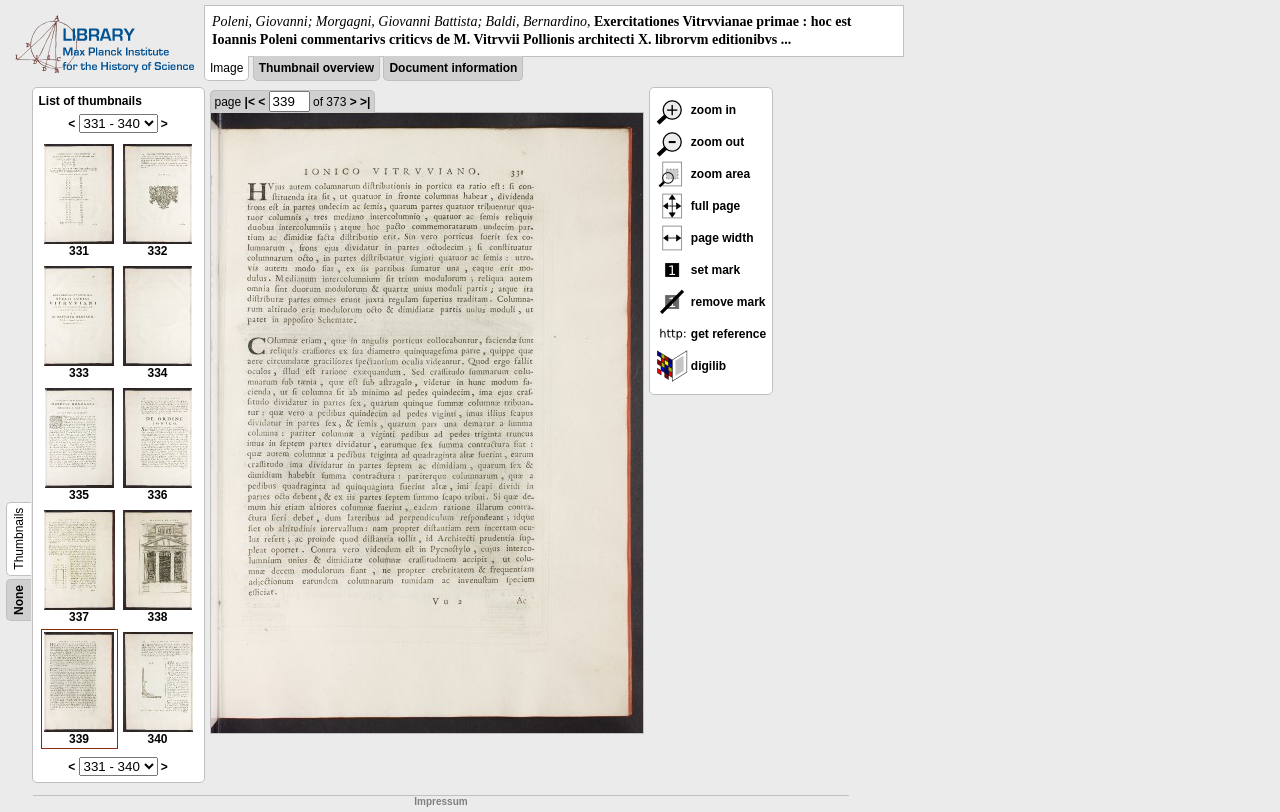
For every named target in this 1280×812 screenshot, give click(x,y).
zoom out (700, 142)
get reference (711, 334)
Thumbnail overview (316, 68)
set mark (698, 270)
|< (250, 102)
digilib (691, 366)
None (19, 600)
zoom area (703, 174)
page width (705, 238)
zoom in (696, 110)
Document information (453, 68)
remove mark (711, 302)
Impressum (440, 801)
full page (698, 206)
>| (365, 102)
